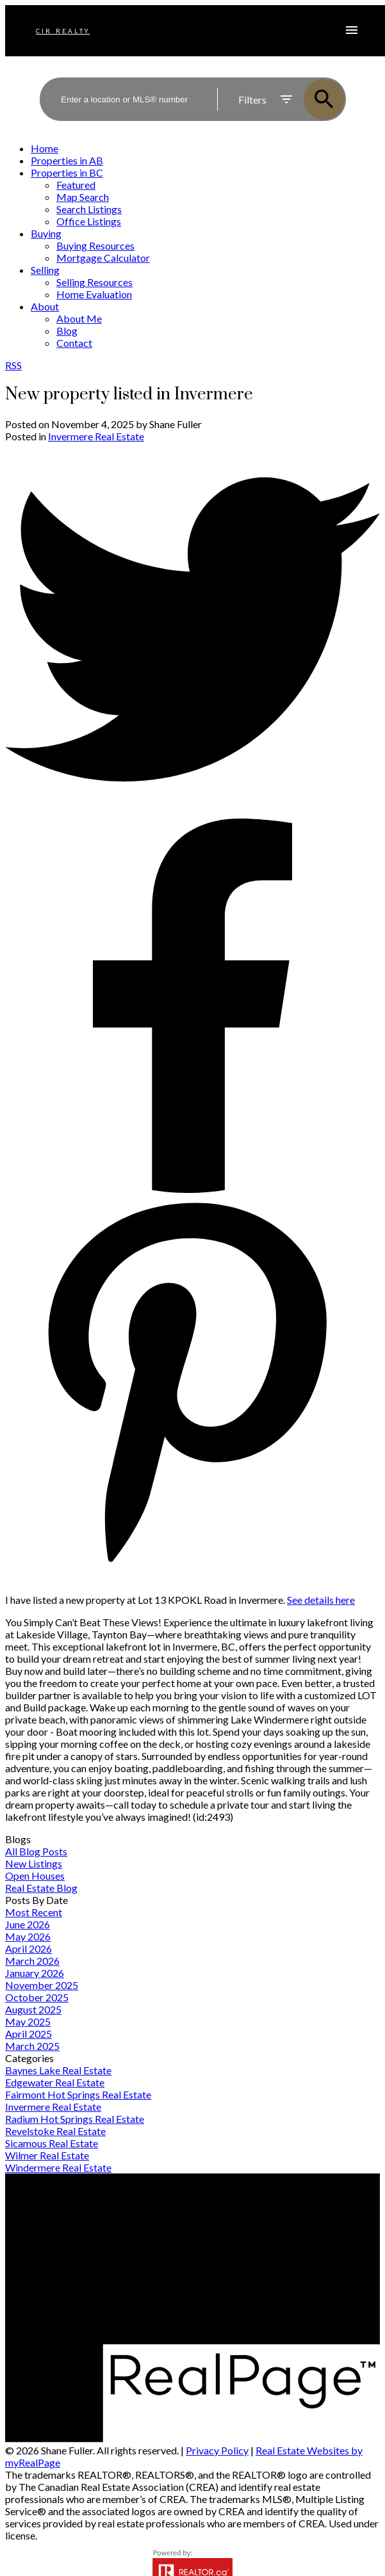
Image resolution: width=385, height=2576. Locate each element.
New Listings (33, 1863)
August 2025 (33, 2009)
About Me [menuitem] (79, 318)
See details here (321, 1600)
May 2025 (28, 2021)
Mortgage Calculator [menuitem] (103, 258)
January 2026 (34, 1973)
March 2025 (32, 2046)
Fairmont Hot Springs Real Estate (78, 2094)
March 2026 (32, 1961)
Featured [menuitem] (75, 185)
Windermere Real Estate (58, 2167)
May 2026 (28, 1936)
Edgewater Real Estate (54, 2082)
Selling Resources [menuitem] (94, 282)
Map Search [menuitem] (82, 197)
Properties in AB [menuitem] (67, 160)
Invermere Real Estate (96, 436)
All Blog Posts (36, 1851)
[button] (160, 2212)
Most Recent (33, 1912)
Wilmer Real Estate (47, 2155)
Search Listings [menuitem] (89, 209)
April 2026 (28, 1948)
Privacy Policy (217, 2450)
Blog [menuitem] (67, 330)
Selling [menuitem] (45, 270)
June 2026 (27, 1924)
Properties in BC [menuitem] (67, 172)
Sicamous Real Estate (51, 2143)
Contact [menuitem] (74, 343)
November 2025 (41, 1985)
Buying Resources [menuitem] (95, 245)
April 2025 (28, 2034)
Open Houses (35, 1875)
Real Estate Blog (41, 1888)
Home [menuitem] (44, 148)
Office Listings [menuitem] (88, 221)
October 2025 (37, 1997)
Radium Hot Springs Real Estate (74, 2119)
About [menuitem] (45, 306)
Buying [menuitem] (46, 233)
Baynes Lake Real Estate (58, 2070)
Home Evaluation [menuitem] (94, 294)
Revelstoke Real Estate (55, 2131)
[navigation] (192, 245)
